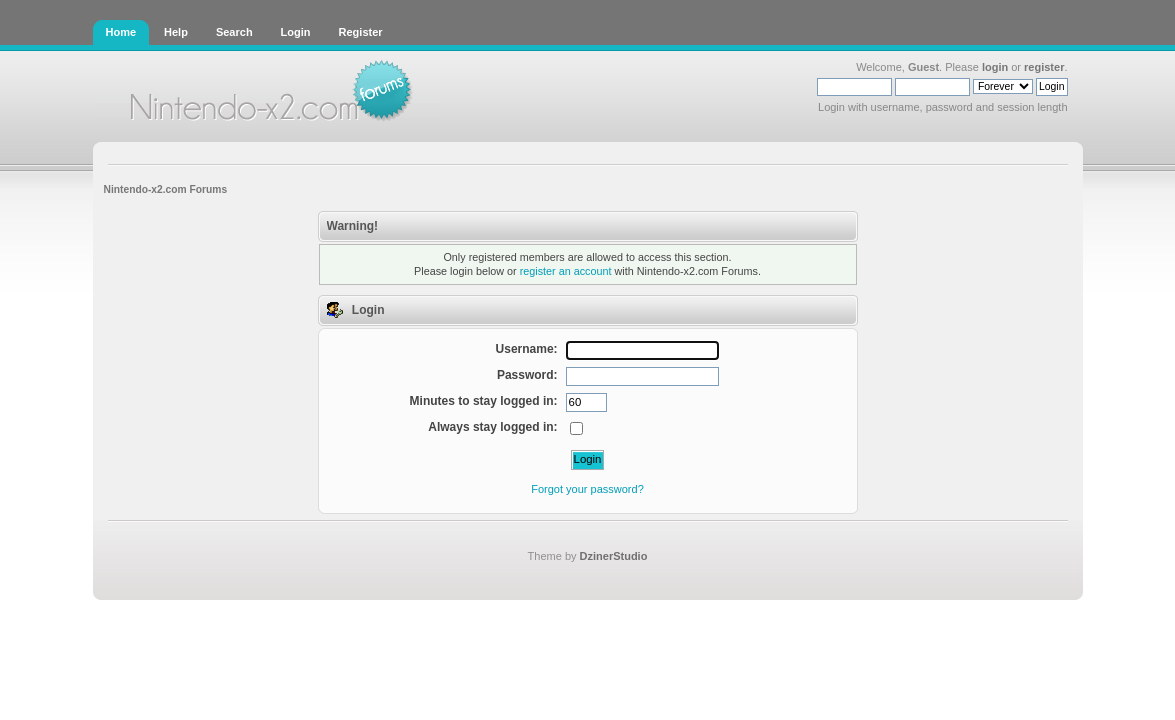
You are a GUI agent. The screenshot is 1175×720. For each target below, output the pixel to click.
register (1044, 67)
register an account (566, 271)
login (995, 67)
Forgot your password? (587, 489)
